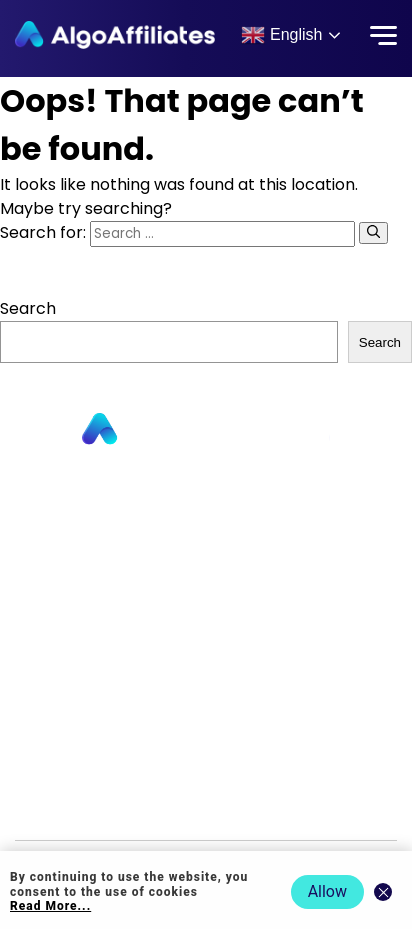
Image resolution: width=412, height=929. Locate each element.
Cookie (206, 720)
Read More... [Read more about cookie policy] (50, 906)
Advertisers (206, 517)
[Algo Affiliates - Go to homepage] (115, 35)
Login (206, 662)
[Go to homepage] (205, 430)
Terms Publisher (206, 749)
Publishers (206, 488)
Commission (206, 604)
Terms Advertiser (206, 778)
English (281, 35)
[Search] (373, 233)
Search (28, 308)
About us (206, 546)
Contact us (206, 575)
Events (206, 807)
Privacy (206, 691)
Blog (206, 633)
